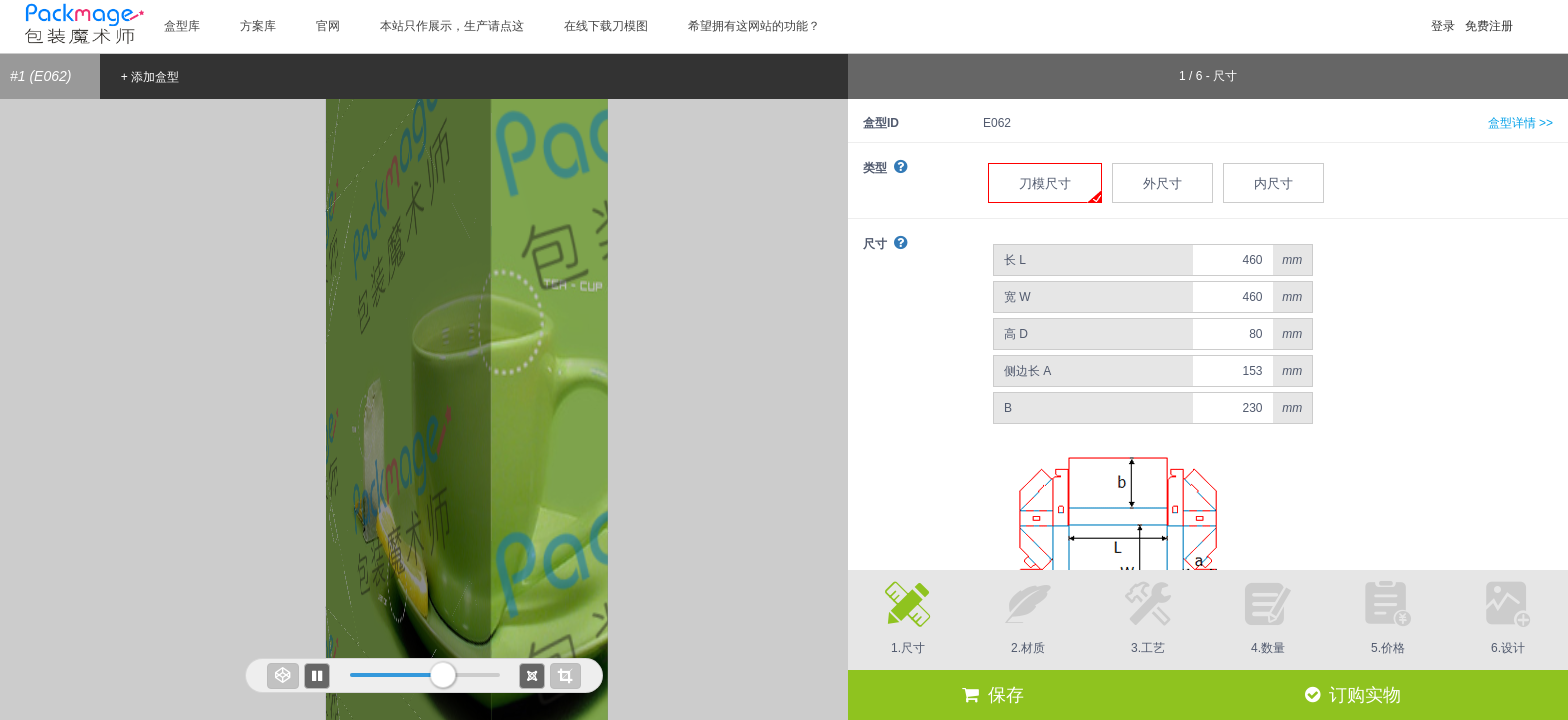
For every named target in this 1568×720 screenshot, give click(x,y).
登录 (1443, 26)
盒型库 (182, 26)
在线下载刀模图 (606, 26)
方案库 (258, 26)
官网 (328, 26)
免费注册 (1489, 26)
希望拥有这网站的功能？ (754, 26)
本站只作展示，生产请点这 (452, 26)
